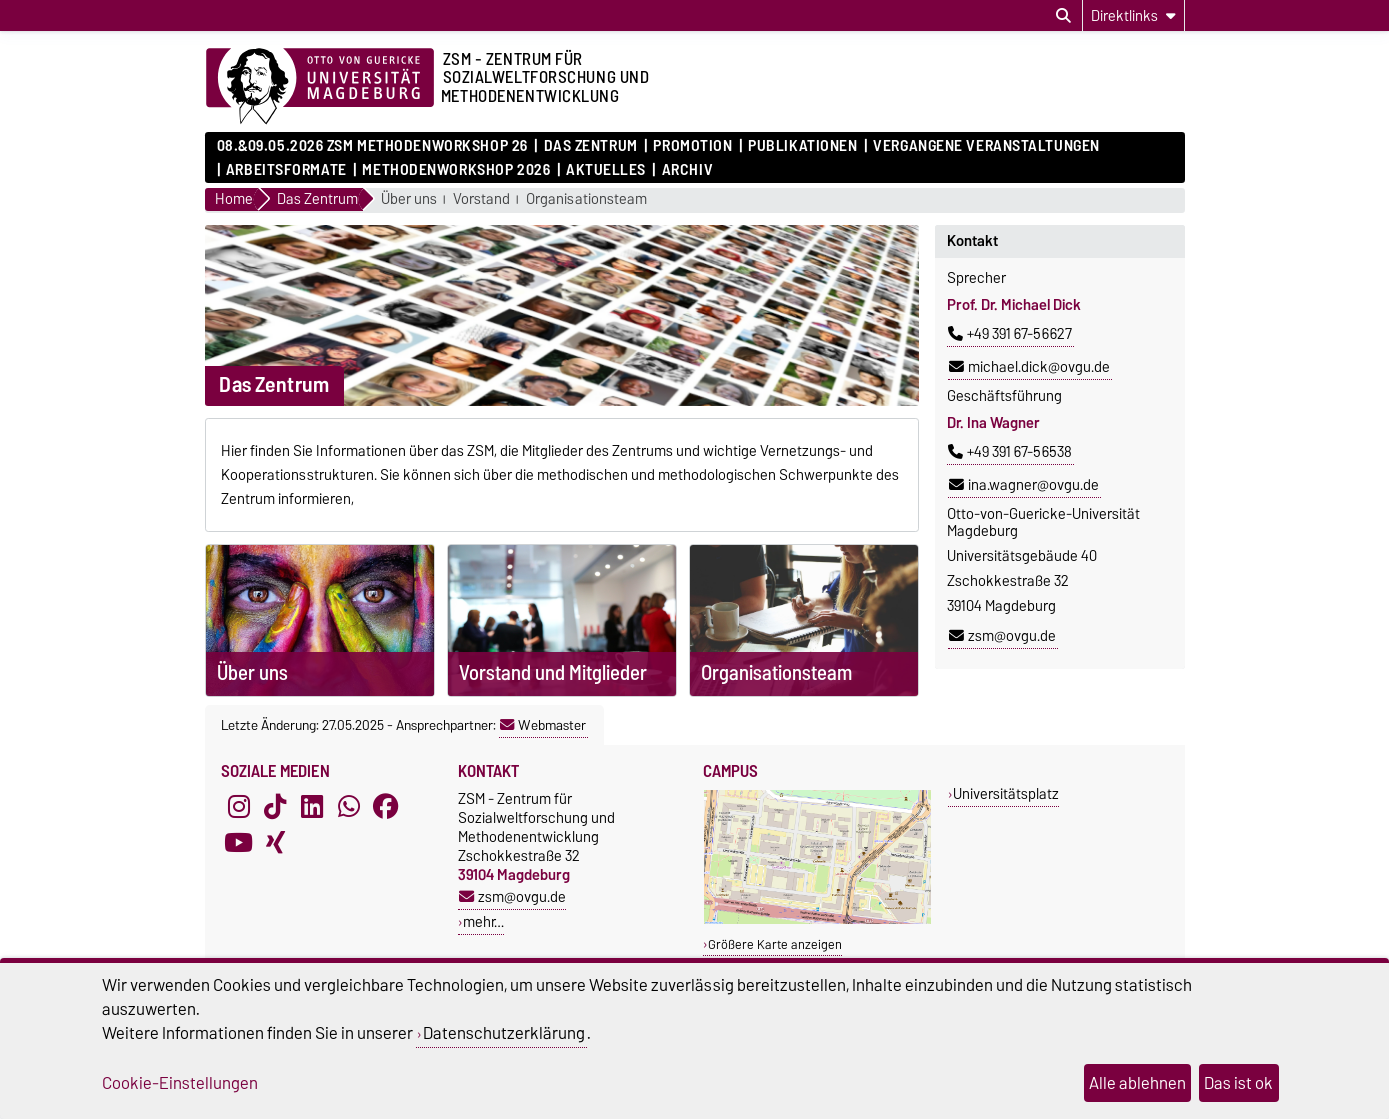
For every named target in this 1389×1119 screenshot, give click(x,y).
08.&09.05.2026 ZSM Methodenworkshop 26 (372, 146)
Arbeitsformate (286, 170)
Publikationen (802, 146)
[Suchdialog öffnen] (1063, 16)
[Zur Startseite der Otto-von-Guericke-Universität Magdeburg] (320, 87)
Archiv (687, 170)
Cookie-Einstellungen (180, 1083)
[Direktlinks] (1133, 15)
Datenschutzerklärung (504, 1033)
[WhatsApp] (349, 807)
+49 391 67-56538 (1010, 452)
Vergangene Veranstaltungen (986, 146)
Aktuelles (606, 170)
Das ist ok (1238, 1083)
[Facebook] (386, 807)
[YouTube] (239, 843)
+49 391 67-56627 (1010, 334)
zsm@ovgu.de (1002, 636)
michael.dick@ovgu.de (1029, 367)
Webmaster (543, 725)
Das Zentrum (591, 146)
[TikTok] (275, 807)
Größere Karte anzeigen (775, 944)
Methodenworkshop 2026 (456, 170)
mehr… (483, 921)
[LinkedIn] (312, 807)
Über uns (409, 199)
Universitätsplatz (1006, 793)
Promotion (692, 146)
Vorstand (481, 199)
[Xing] (275, 843)
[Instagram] (239, 807)
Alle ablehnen (1137, 1083)
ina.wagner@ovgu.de (1024, 485)
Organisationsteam (586, 199)
